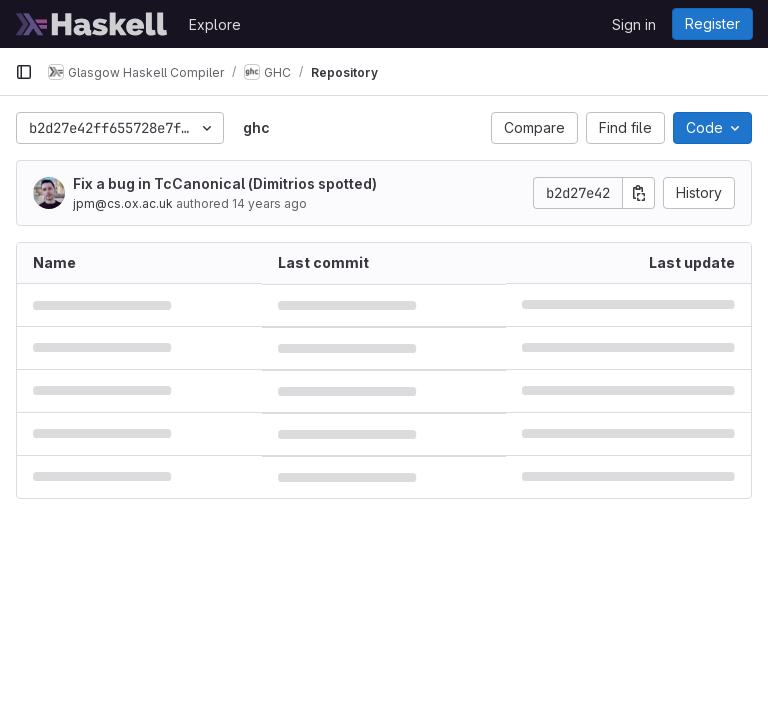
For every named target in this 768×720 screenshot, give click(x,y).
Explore (215, 24)
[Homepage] (92, 24)
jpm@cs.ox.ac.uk (123, 203)
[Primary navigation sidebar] (24, 72)
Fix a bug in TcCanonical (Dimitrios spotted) (225, 183)
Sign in (634, 24)
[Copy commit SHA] (639, 193)
